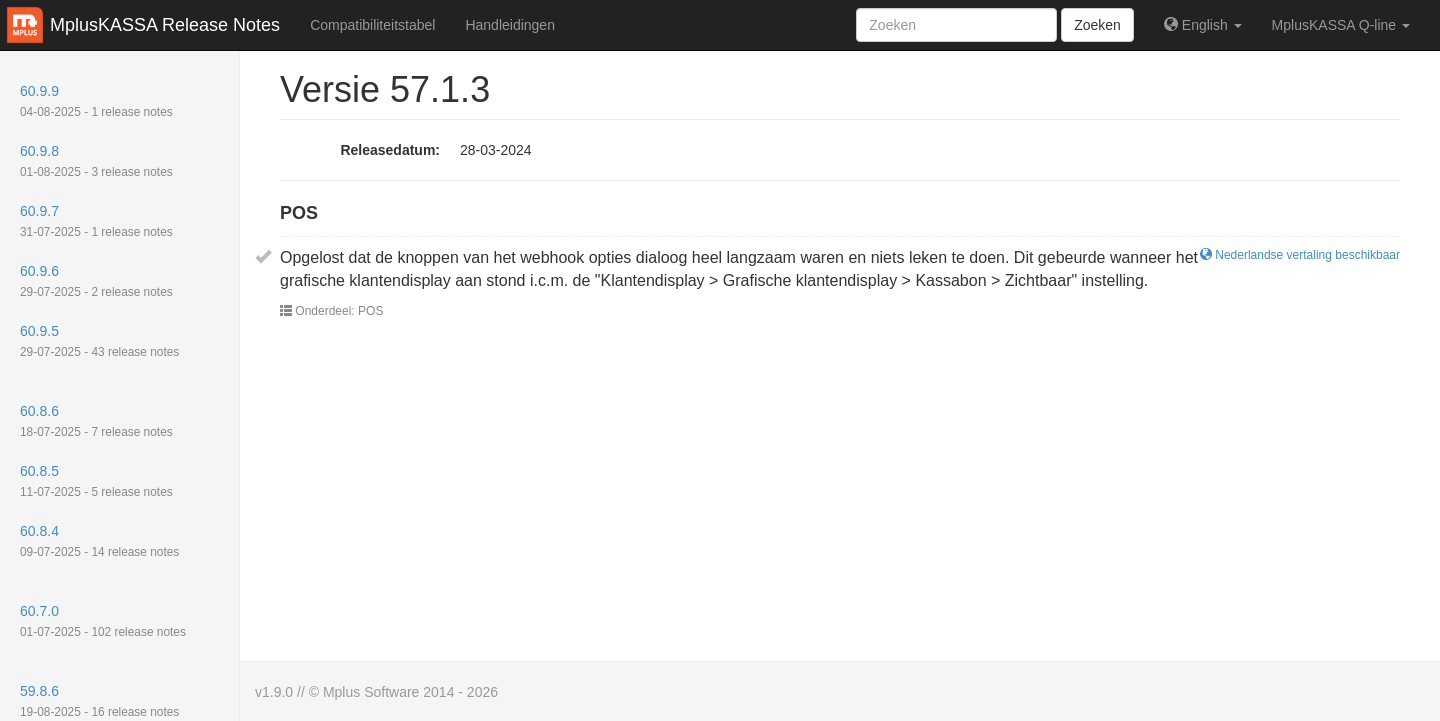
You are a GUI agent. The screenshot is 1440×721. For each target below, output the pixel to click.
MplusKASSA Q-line (1341, 25)
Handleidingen (510, 25)
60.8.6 (96, 421)
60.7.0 (103, 621)
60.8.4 (99, 541)
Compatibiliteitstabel (372, 25)
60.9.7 (96, 221)
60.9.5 (99, 341)
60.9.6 (96, 281)
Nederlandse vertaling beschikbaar (1300, 255)
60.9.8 (96, 161)
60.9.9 (96, 101)
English (1203, 25)
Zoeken (1097, 25)
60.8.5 (96, 481)
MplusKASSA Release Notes (165, 25)
